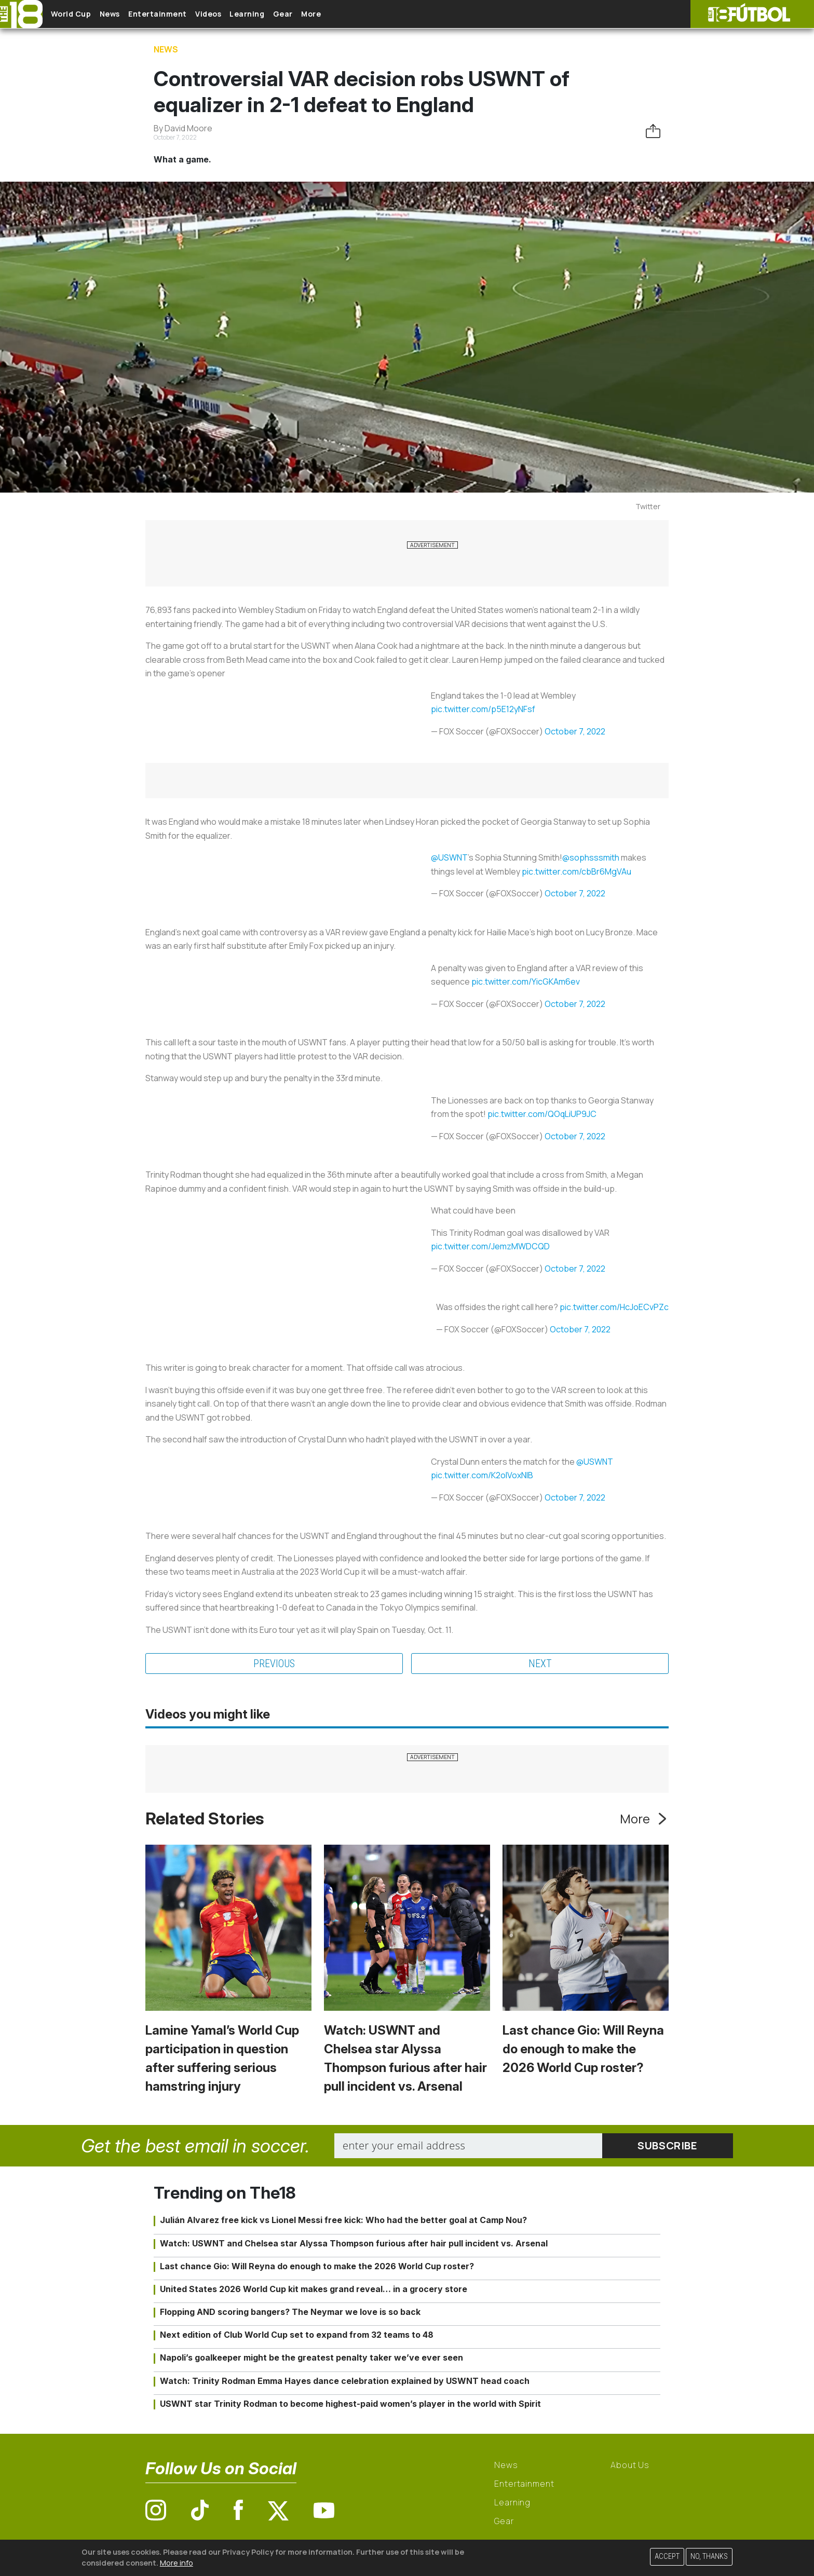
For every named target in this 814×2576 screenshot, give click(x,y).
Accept (667, 2556)
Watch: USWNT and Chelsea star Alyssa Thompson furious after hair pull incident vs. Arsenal (354, 2243)
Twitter (647, 506)
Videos (241, 14)
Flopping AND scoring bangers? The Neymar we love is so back (290, 2312)
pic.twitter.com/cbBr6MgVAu (576, 871)
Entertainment (182, 14)
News (126, 14)
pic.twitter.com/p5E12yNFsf (483, 709)
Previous (274, 1663)
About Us (629, 2465)
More (368, 14)
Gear (332, 14)
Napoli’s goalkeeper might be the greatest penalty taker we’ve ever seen (311, 2357)
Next (540, 1663)
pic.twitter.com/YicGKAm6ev (525, 981)
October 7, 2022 (575, 731)
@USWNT (449, 857)
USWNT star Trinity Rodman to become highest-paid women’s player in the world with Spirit (350, 2403)
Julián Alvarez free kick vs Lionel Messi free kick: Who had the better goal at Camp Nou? (343, 2220)
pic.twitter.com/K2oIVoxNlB (482, 1475)
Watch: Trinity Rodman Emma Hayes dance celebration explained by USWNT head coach (345, 2381)
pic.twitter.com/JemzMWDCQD (490, 1246)
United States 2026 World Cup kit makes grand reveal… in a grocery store (313, 2289)
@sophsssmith (590, 857)
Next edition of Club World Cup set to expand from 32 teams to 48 (296, 2334)
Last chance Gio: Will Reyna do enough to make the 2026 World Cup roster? (583, 2049)
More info (176, 2563)
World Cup (79, 14)
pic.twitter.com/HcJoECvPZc (614, 1307)
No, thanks (709, 2556)
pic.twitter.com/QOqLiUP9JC (541, 1114)
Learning (287, 14)
